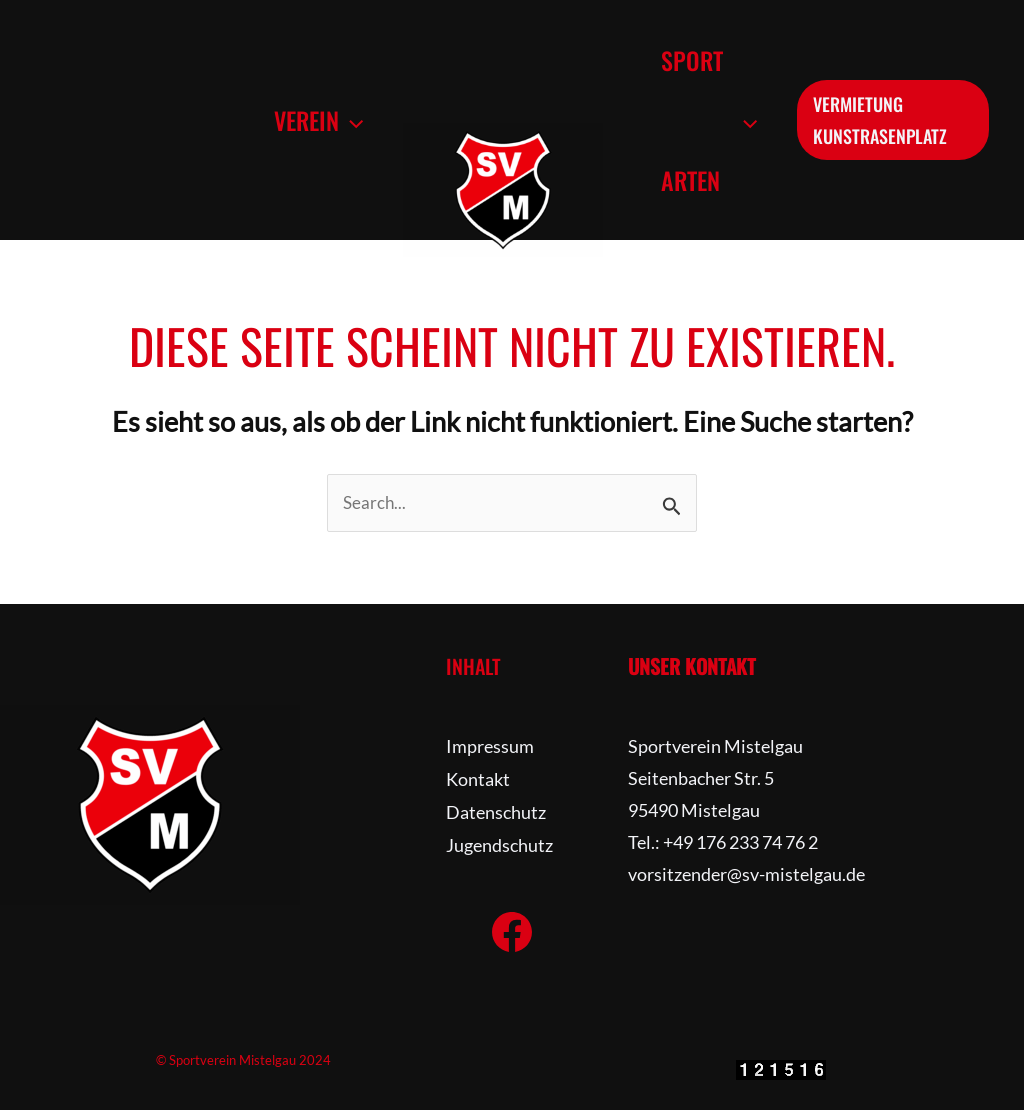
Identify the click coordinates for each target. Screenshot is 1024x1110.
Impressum (490, 746)
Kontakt (478, 778)
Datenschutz (496, 810)
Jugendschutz (499, 842)
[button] (347, 120)
